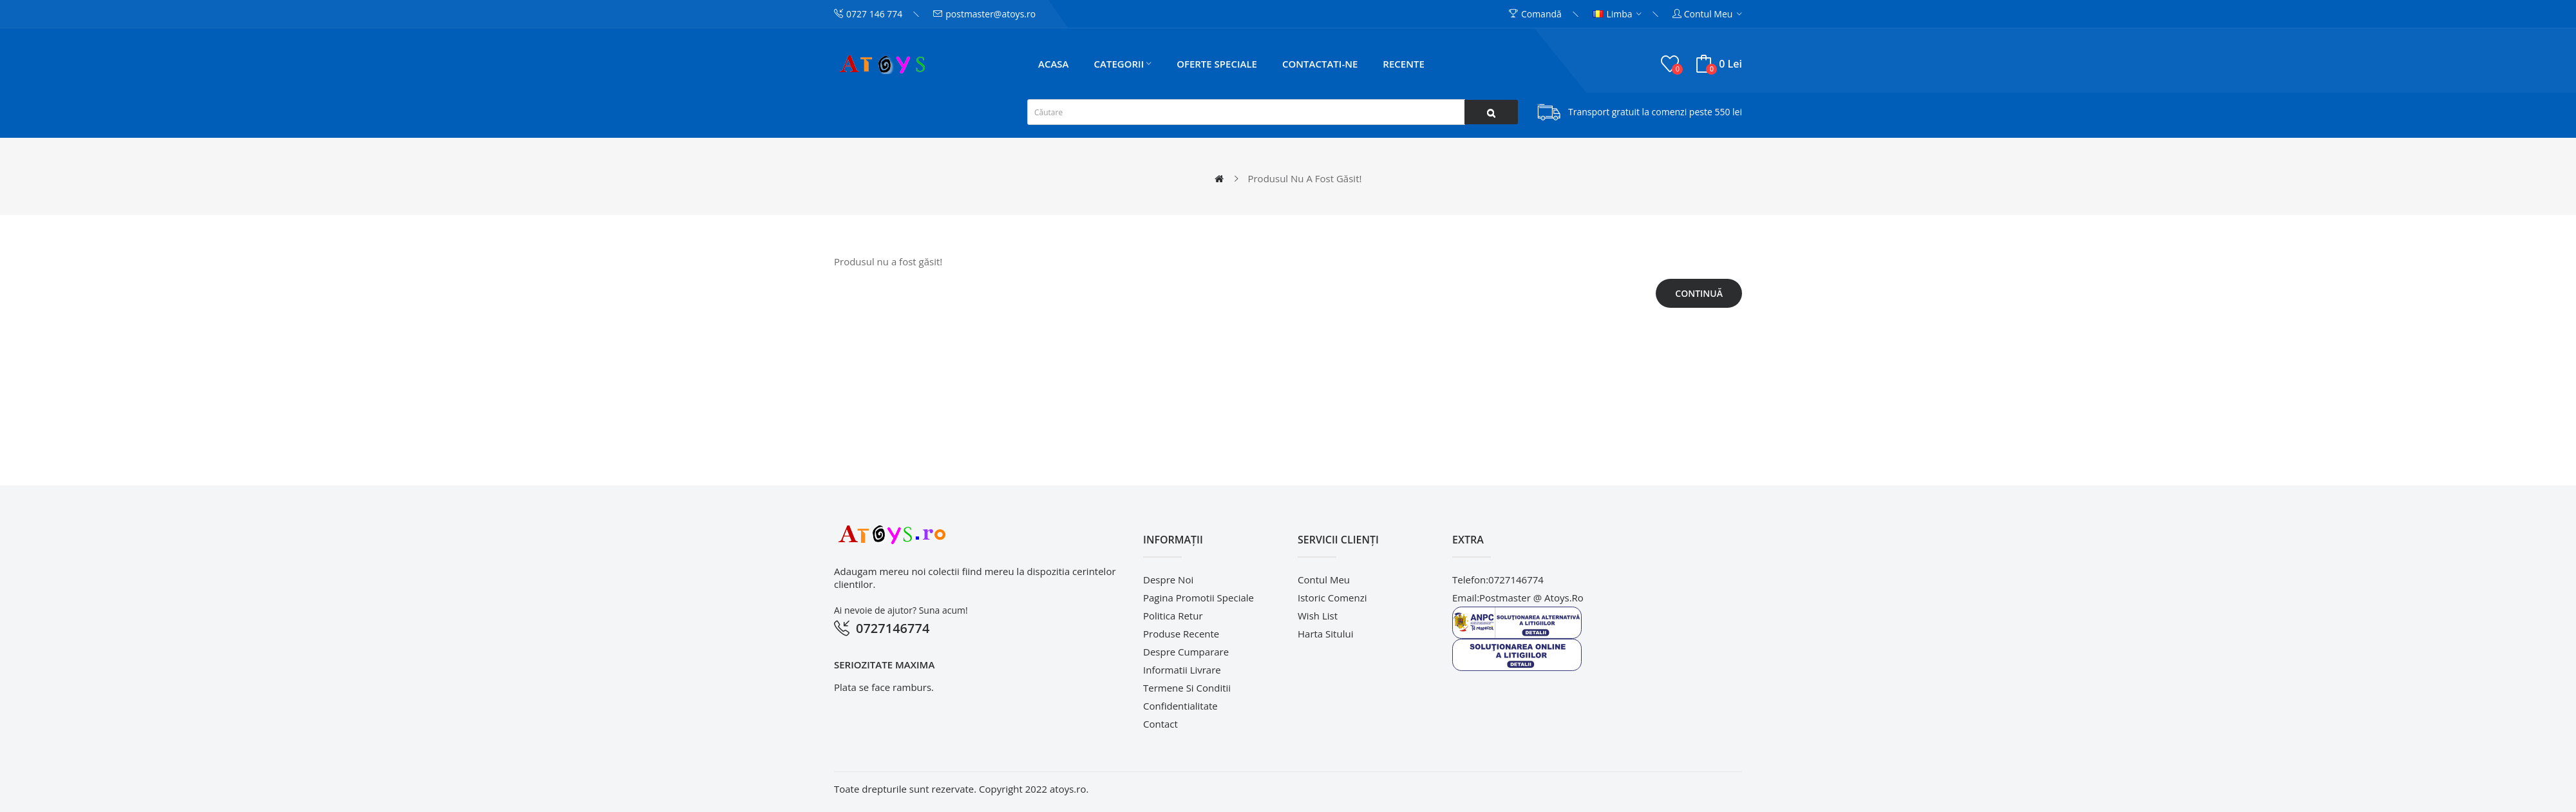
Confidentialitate (1180, 705)
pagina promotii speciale (1198, 597)
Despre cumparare (1186, 651)
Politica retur (1173, 615)
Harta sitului (1325, 633)
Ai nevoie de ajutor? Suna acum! (901, 610)
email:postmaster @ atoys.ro (1518, 597)
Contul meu (1324, 579)
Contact (1160, 723)
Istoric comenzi (1332, 597)
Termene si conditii (1187, 687)
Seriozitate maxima (884, 664)
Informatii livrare (1182, 669)
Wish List (1318, 615)
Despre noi (1168, 579)
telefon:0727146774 (1498, 579)
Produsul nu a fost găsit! (1304, 178)
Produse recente (1181, 633)
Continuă (1699, 293)
